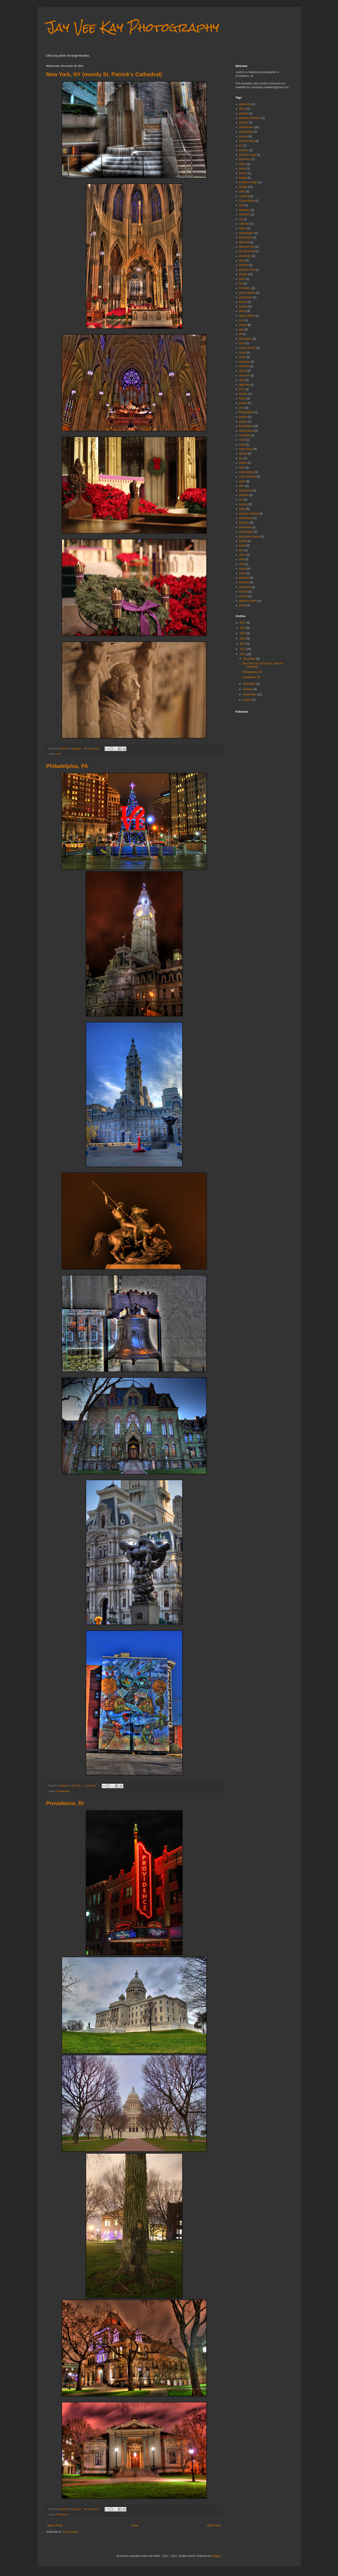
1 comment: (90, 1785)
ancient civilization (250, 118)
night (242, 380)
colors (242, 228)
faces (242, 279)
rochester (244, 435)
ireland (243, 325)
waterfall (244, 577)
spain (242, 481)
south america (247, 476)
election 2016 (247, 269)
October (248, 689)
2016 (243, 627)
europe (243, 274)
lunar (242, 343)
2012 (243, 649)
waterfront (245, 587)
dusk (242, 260)
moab (242, 352)
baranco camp (247, 154)
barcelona (245, 159)
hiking (242, 311)
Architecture (246, 127)
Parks (242, 398)
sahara (243, 453)
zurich (242, 605)
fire (241, 283)
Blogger (216, 2556)
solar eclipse (246, 472)
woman (243, 591)
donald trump (247, 251)
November (249, 683)
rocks (242, 439)
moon (242, 357)
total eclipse (246, 531)
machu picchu (247, 347)
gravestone (245, 297)
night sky (244, 384)
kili (240, 334)
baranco (244, 150)
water (242, 573)
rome (242, 444)
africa (242, 108)
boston (243, 173)
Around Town (247, 141)
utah (241, 559)
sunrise (243, 504)
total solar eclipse (249, 536)
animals (243, 122)
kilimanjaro (245, 338)
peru (241, 407)
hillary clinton (247, 315)
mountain (244, 361)
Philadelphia (63, 1791)
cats (241, 205)
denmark (244, 242)
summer (244, 495)
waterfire (244, 582)
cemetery (244, 210)
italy (241, 329)
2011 (243, 654)
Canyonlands (247, 200)
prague (243, 421)
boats (242, 168)
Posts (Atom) (70, 2531)
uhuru (242, 554)
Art (240, 145)
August (247, 699)
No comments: (92, 748)
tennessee (245, 527)
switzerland (246, 518)
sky (241, 458)
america (244, 113)
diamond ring (247, 246)
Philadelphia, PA (67, 766)
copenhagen (246, 233)
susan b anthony (249, 513)
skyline (243, 462)
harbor (243, 302)
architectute (246, 131)
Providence (62, 2514)
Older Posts (214, 2525)
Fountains (245, 288)
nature (243, 370)
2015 (243, 633)
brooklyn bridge (248, 182)
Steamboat (245, 490)
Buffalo (243, 187)
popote (243, 416)
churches (244, 214)
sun (241, 499)
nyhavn (243, 393)
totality (243, 541)
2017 (243, 622)
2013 (243, 643)
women (243, 596)
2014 (243, 638)
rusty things (246, 449)
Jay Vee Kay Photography (132, 27)
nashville (244, 366)
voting (242, 568)
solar (242, 467)
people (243, 403)
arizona (243, 136)
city (241, 219)
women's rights (248, 600)
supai (242, 508)
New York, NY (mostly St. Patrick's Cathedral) (104, 74)
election (243, 265)
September (250, 694)
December (249, 658)
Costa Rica (245, 237)
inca (241, 320)
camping (244, 196)
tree (241, 550)
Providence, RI (65, 1803)
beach (242, 164)
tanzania (244, 522)
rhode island (246, 430)
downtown (245, 256)
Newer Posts (55, 2525)
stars (242, 485)
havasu (243, 306)
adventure (245, 104)
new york (244, 375)
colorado (244, 223)
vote (241, 564)
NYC (59, 754)
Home (134, 2525)
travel (242, 545)
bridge (242, 177)
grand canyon (247, 292)
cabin (242, 191)
